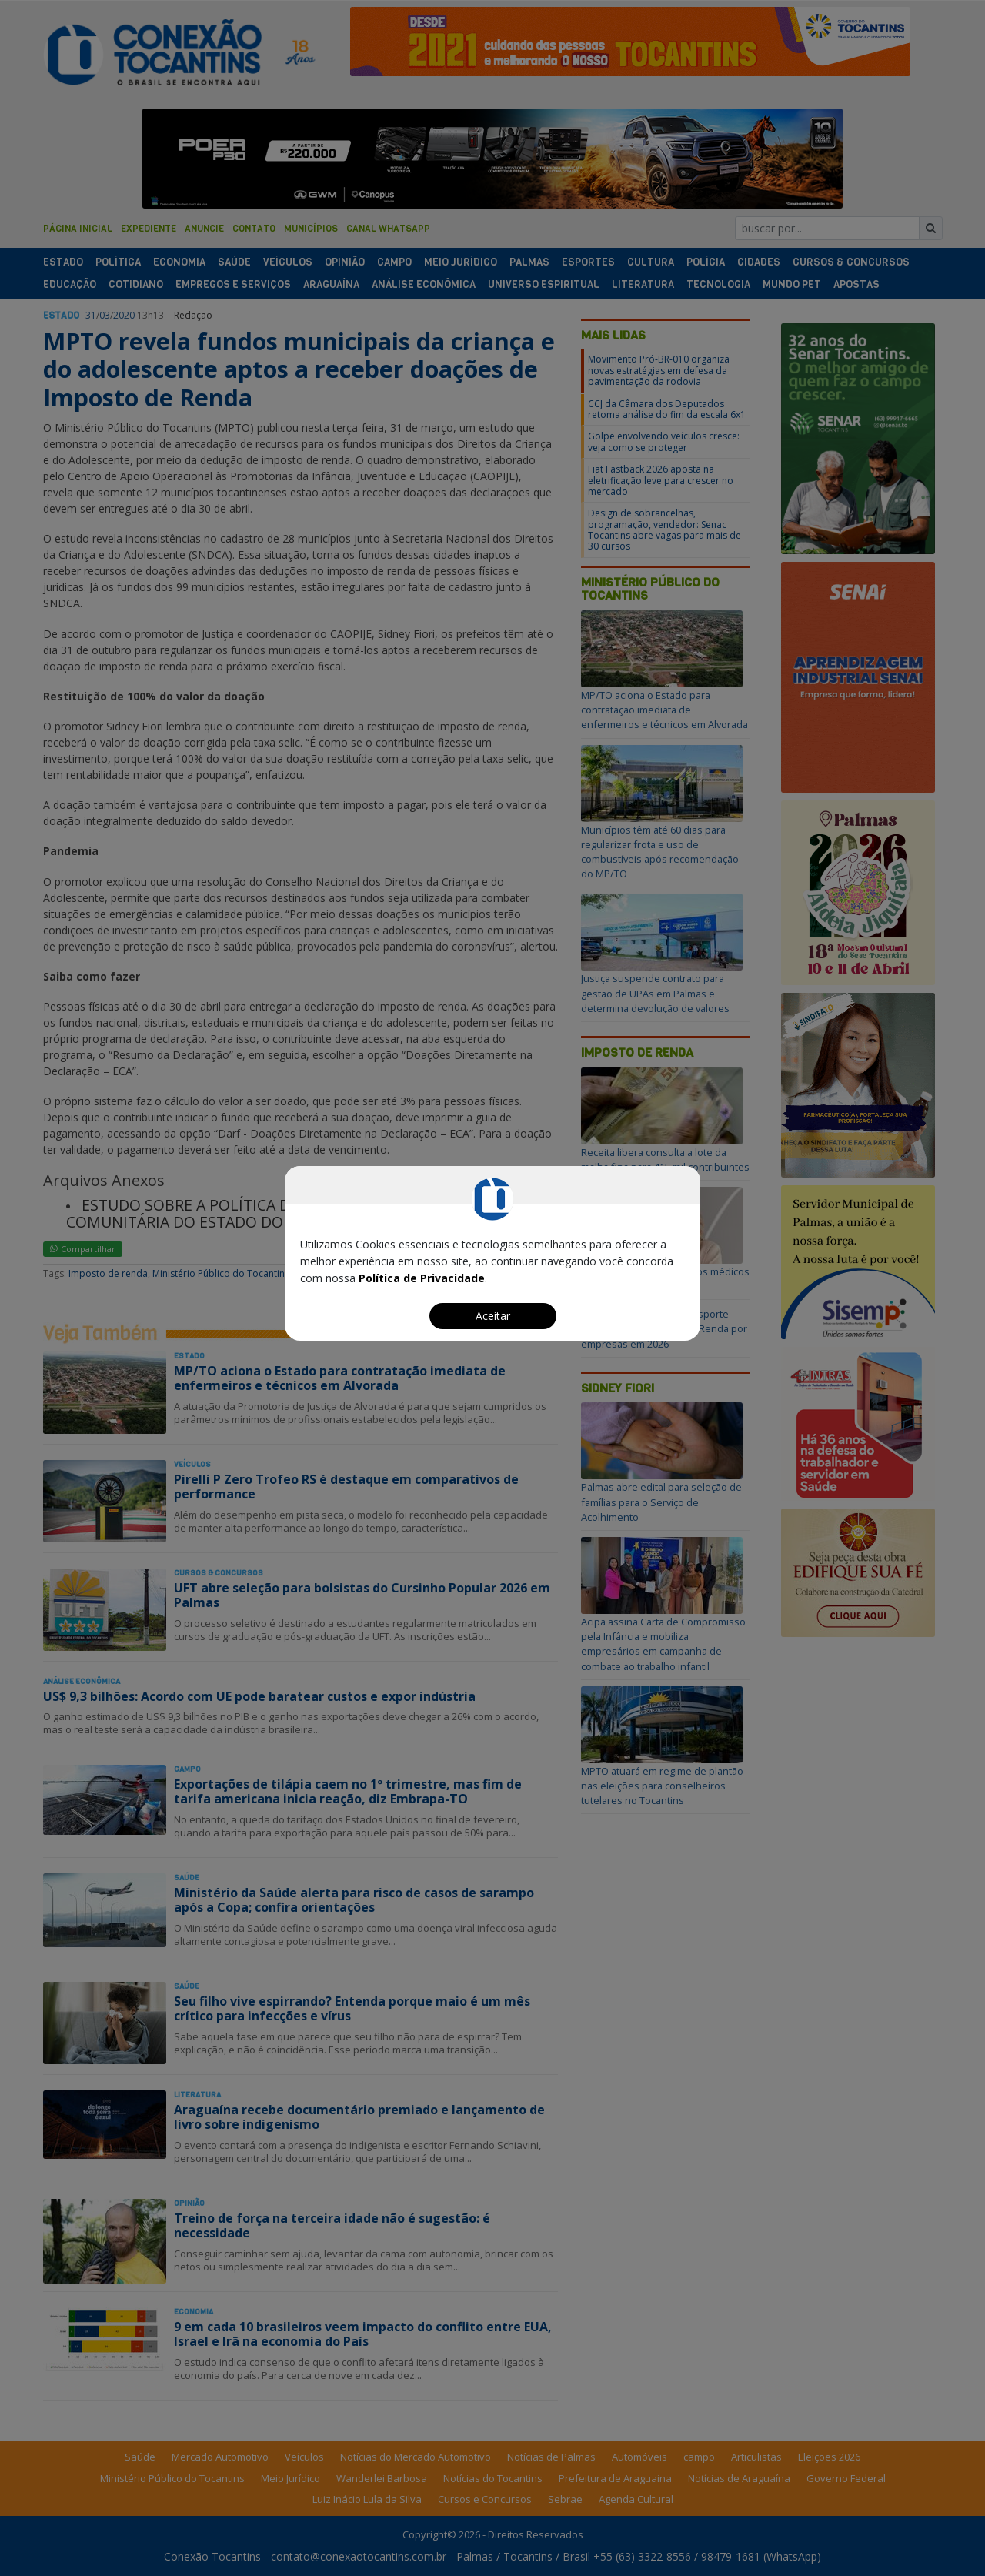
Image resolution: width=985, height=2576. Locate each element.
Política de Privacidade (422, 1278)
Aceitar (493, 1315)
